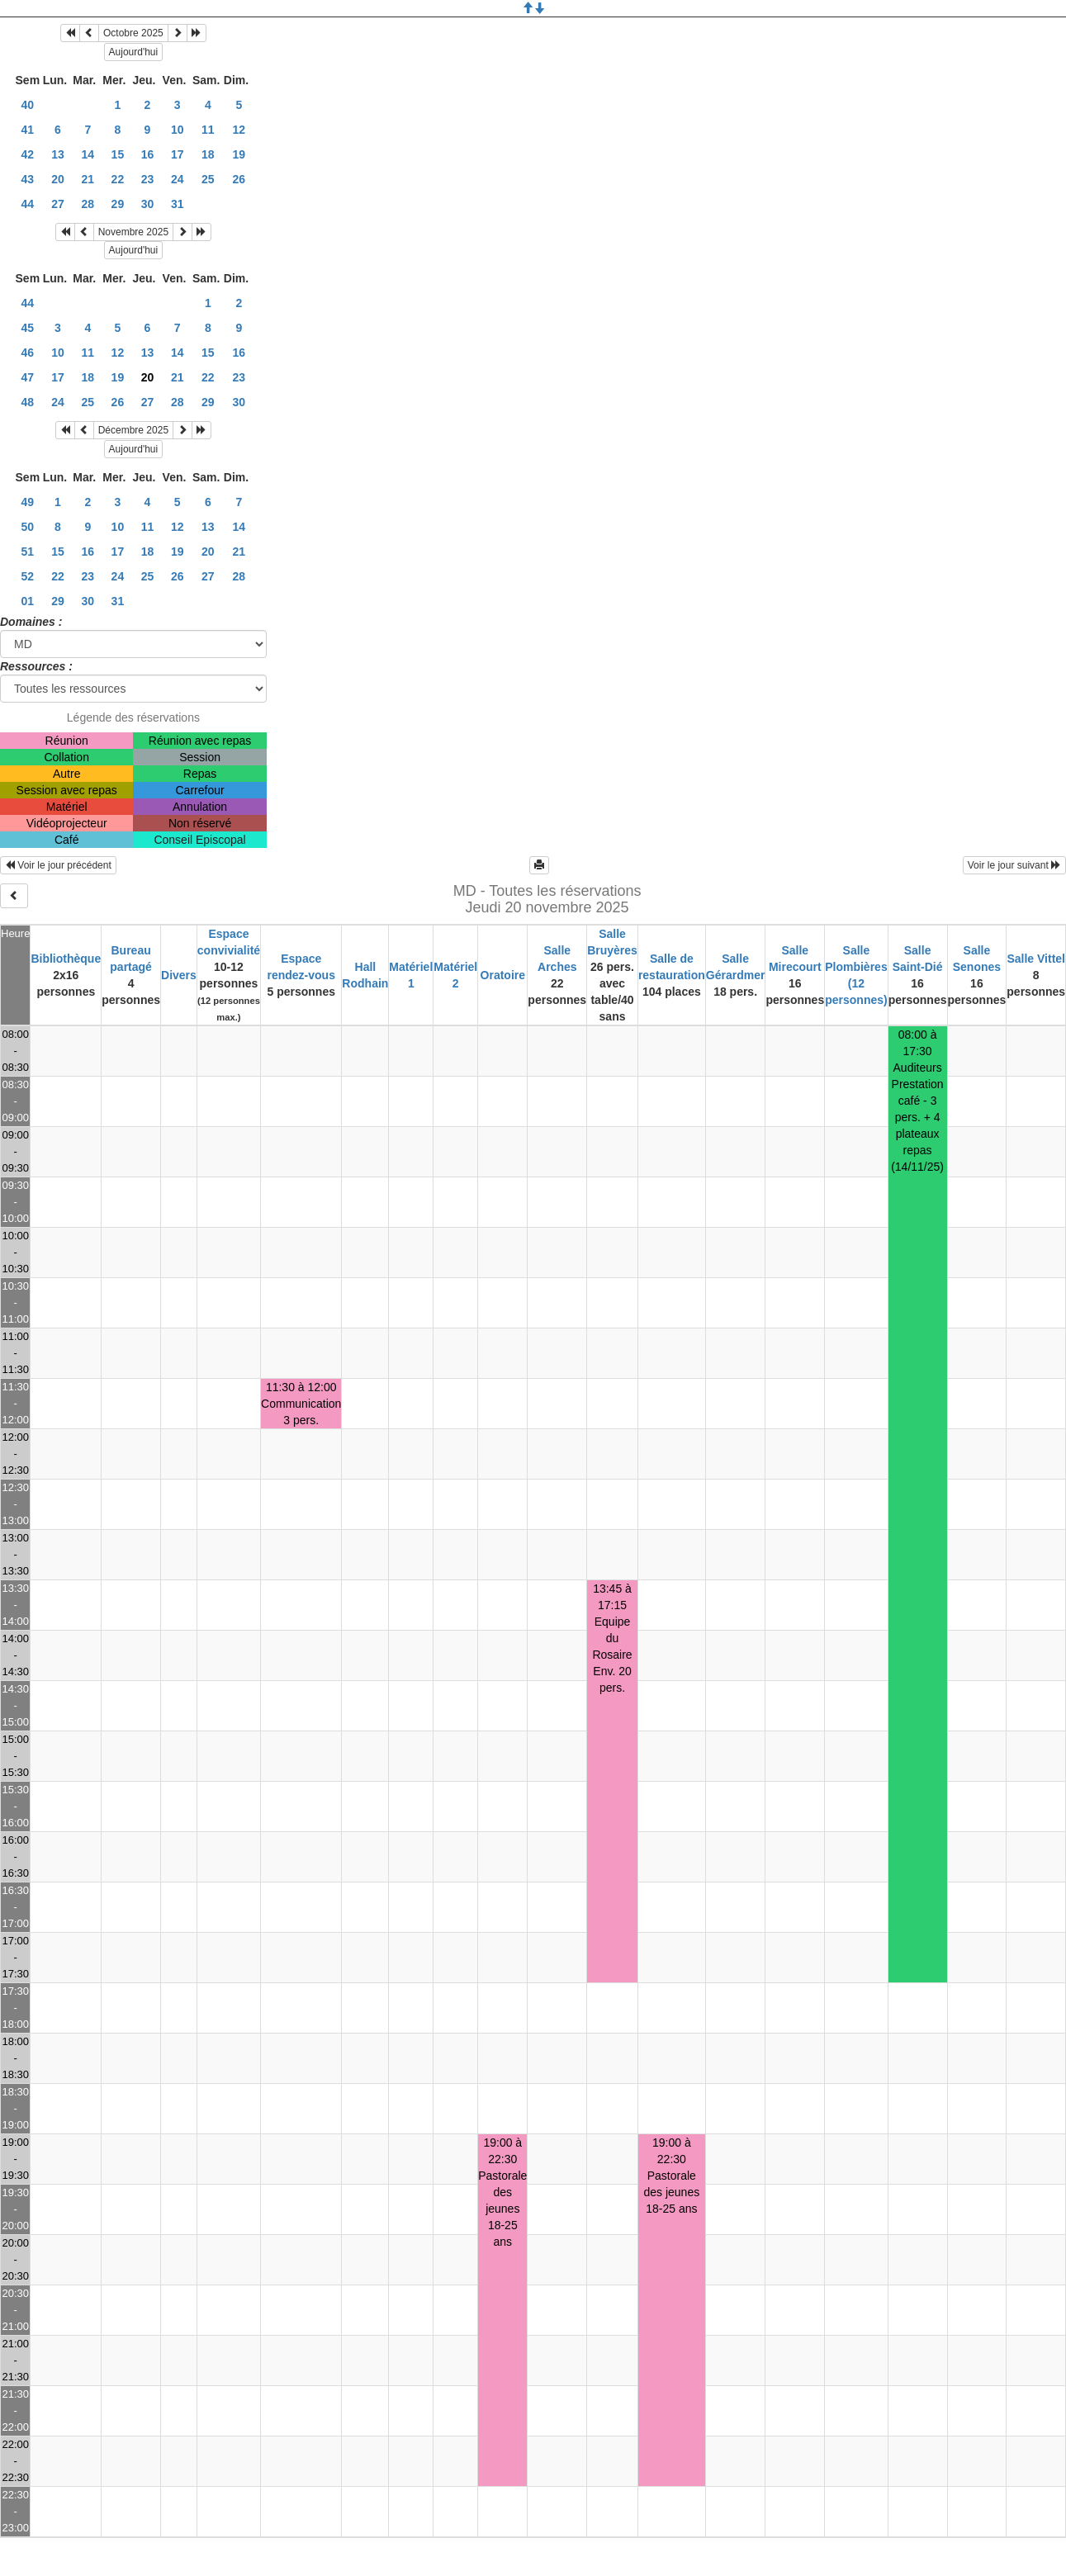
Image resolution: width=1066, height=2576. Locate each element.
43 (28, 179)
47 (28, 377)
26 (238, 179)
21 (88, 179)
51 (28, 551)
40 (28, 104)
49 (28, 502)
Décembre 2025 (133, 430)
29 (118, 204)
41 (28, 129)
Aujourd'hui (134, 52)
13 (57, 154)
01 (28, 601)
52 (28, 576)
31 (177, 204)
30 (147, 204)
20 (57, 179)
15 (118, 154)
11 (208, 129)
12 (238, 129)
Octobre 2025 (133, 33)
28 (88, 204)
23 (147, 179)
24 (177, 179)
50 (28, 526)
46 (28, 352)
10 (177, 129)
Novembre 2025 (133, 232)
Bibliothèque (66, 958)
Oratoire (503, 975)
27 (57, 204)
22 (118, 179)
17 (177, 154)
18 (208, 154)
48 (28, 402)
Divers (179, 975)
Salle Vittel (1036, 958)
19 (238, 154)
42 (28, 154)
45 (28, 327)
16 (147, 154)
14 (88, 154)
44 (28, 204)
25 (208, 179)
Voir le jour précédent (58, 865)
